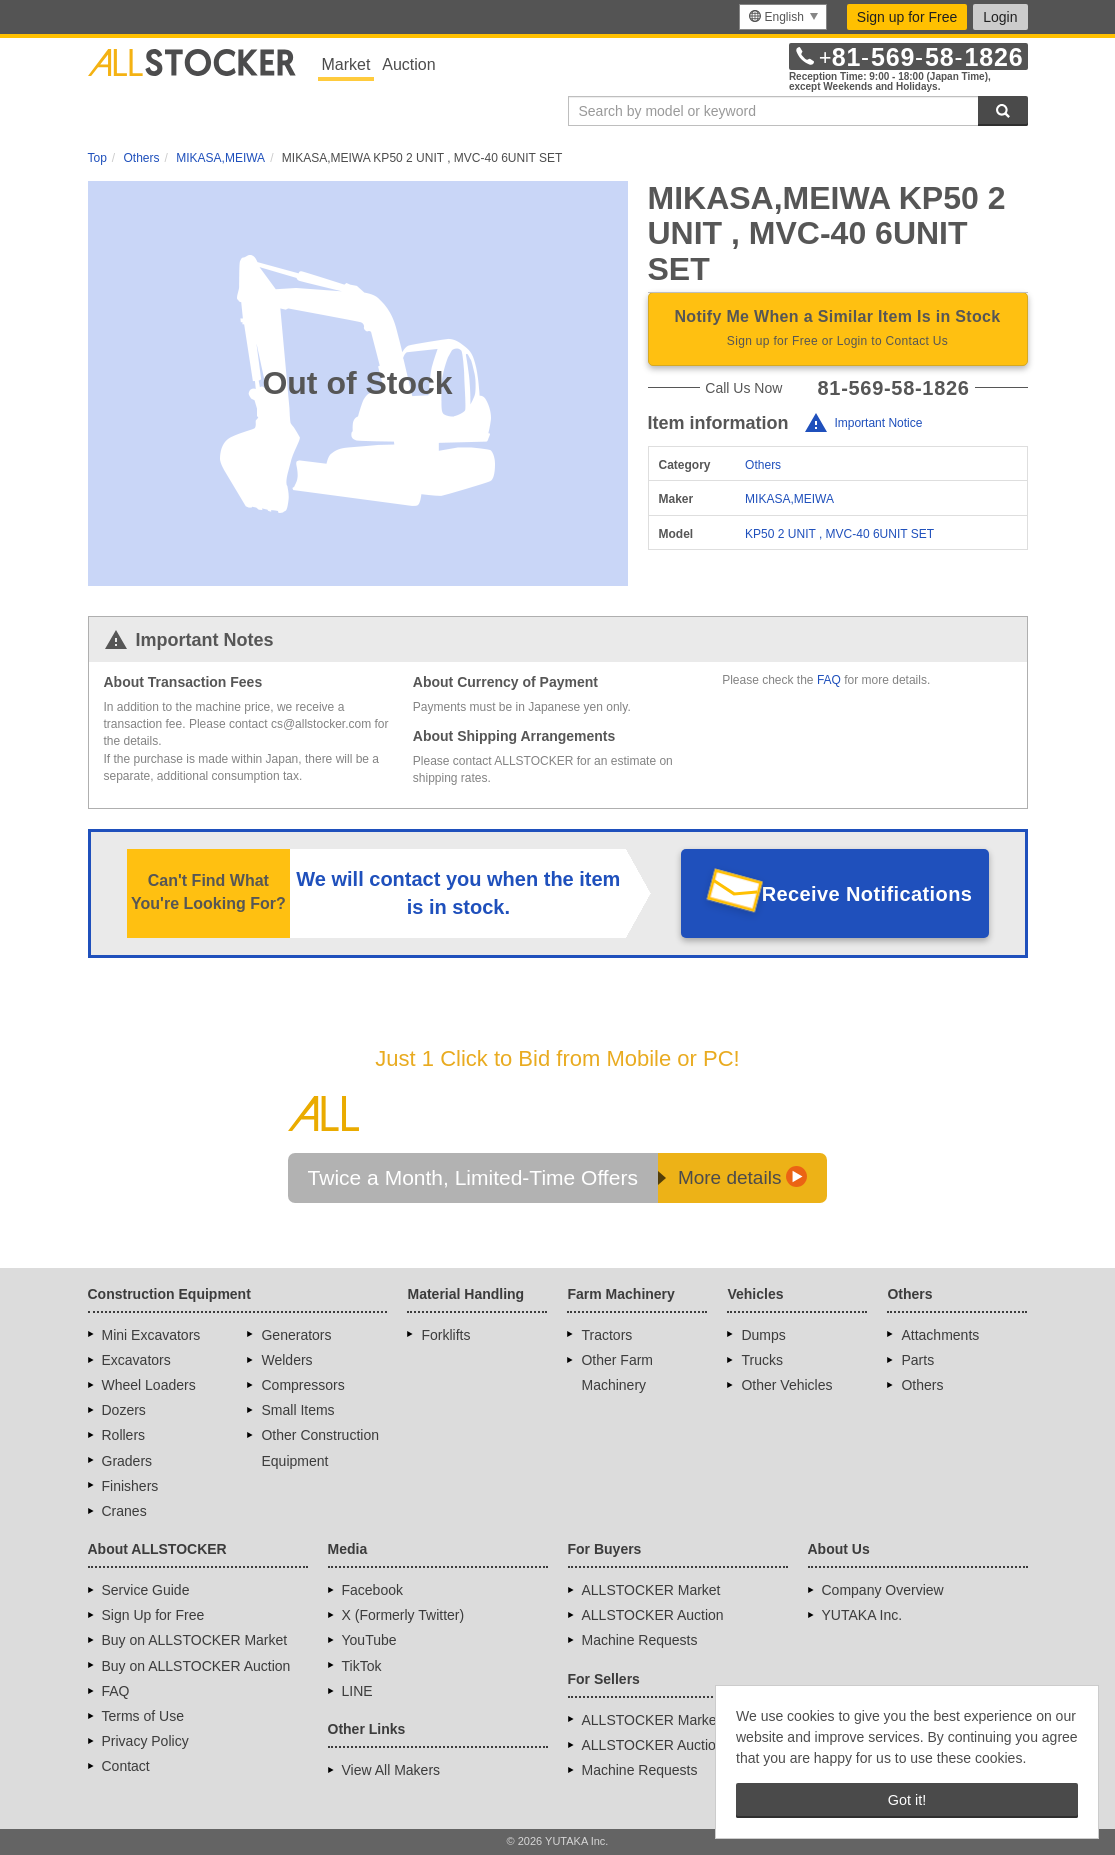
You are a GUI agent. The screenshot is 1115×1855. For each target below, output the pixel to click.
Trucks (761, 1360)
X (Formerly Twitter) (403, 1615)
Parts (917, 1360)
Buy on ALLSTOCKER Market (195, 1640)
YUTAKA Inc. (862, 1615)
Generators (296, 1335)
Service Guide (146, 1590)
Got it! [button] (907, 1800)
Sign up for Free (907, 17)
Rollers (124, 1435)
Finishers (130, 1486)
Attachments (940, 1335)
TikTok (362, 1666)
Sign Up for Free (153, 1615)
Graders (127, 1461)
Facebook (372, 1590)
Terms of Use (143, 1716)
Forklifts (445, 1335)
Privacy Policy (145, 1741)
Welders (286, 1360)
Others (763, 465)
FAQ (829, 680)
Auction (408, 64)
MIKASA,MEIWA (789, 499)
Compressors (302, 1385)
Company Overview (883, 1590)
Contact (126, 1766)
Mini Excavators (151, 1335)
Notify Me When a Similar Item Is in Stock (838, 330)
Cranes (124, 1511)
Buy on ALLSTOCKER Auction (196, 1666)
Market (346, 64)
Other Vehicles (786, 1385)
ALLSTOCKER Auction (653, 1615)
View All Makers (391, 1770)
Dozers (124, 1410)
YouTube (369, 1640)
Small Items (297, 1410)
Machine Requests (640, 1640)
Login (1000, 17)
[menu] (782, 17)
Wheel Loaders (149, 1385)
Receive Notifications (867, 894)
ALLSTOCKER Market (651, 1590)
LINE (357, 1691)
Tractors (606, 1335)
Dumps (763, 1335)
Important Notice (878, 424)
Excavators (136, 1360)
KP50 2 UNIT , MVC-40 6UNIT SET (839, 534)
